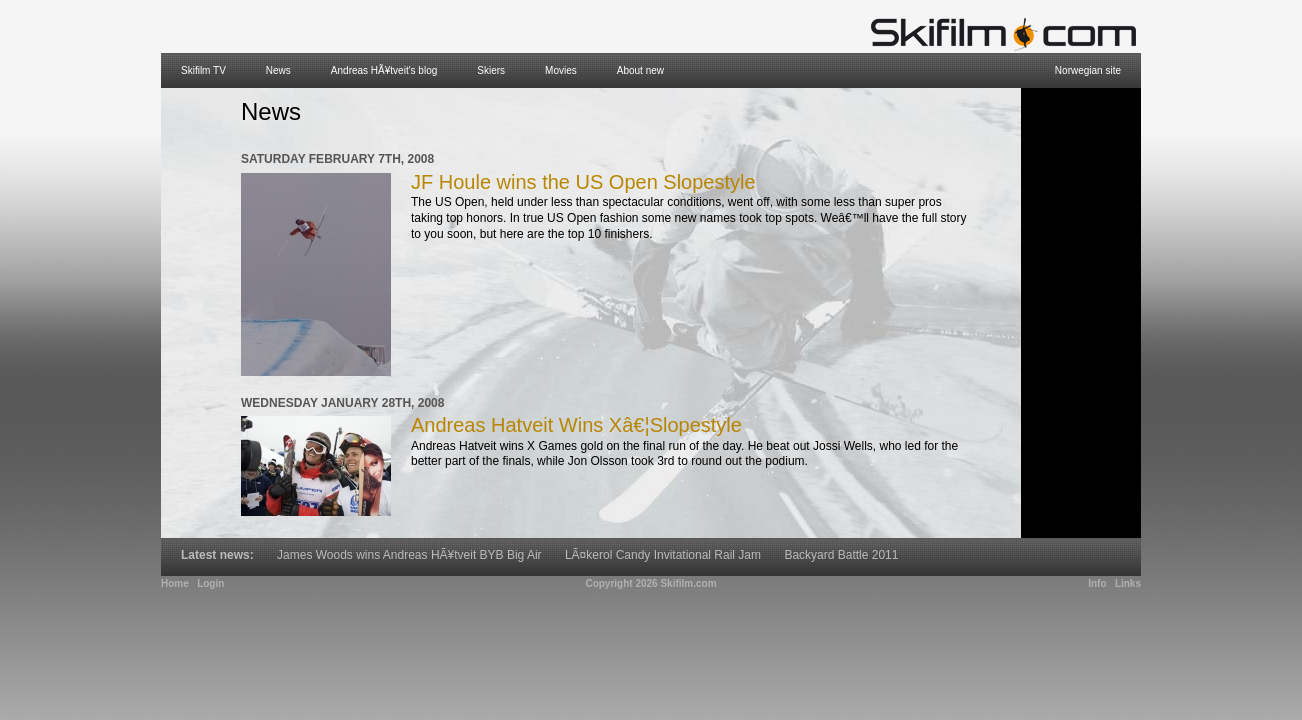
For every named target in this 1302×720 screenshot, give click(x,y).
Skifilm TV (203, 70)
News (278, 70)
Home (175, 583)
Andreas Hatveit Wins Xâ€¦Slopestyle (576, 425)
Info (1097, 583)
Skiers (491, 70)
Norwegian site (1088, 70)
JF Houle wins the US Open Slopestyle (583, 182)
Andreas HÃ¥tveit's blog (384, 70)
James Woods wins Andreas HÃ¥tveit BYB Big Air (409, 555)
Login (210, 583)
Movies (561, 70)
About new (640, 70)
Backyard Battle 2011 (841, 555)
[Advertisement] (1081, 313)
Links (1128, 583)
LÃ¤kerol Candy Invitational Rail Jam (663, 555)
